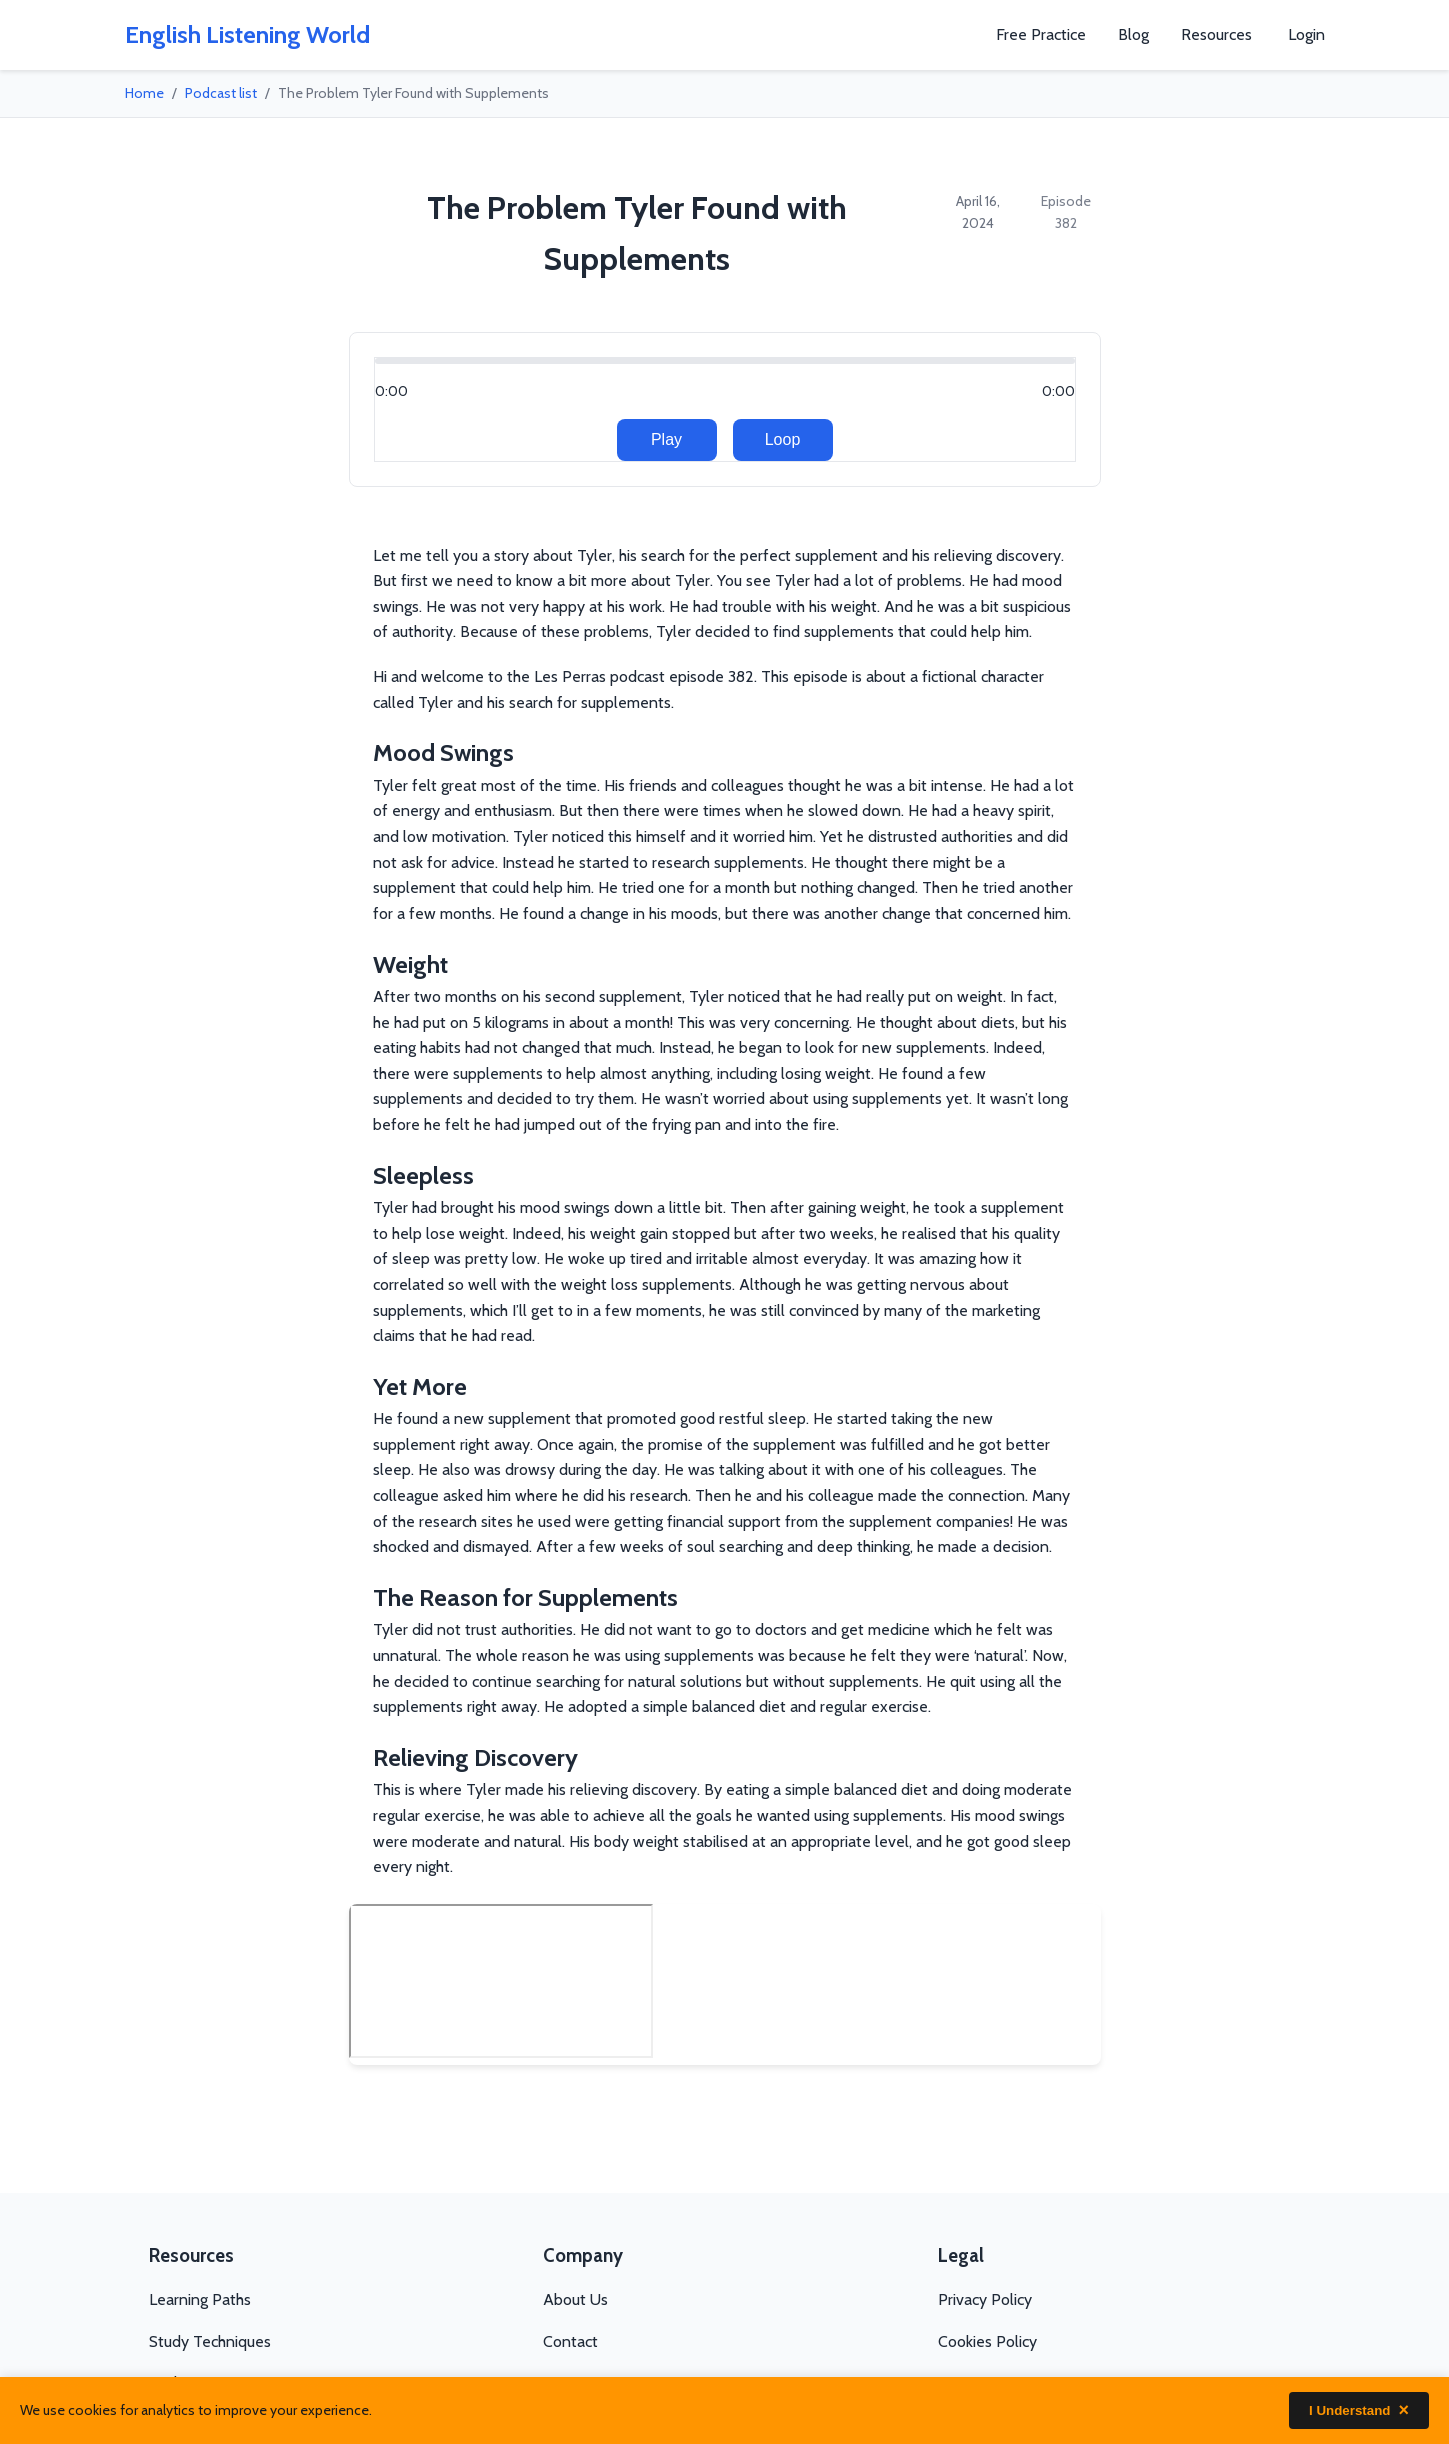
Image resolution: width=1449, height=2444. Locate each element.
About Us (575, 2299)
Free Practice (1041, 34)
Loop (783, 439)
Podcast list (221, 93)
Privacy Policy (985, 2299)
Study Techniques (210, 2341)
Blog (1133, 34)
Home (144, 93)
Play (666, 439)
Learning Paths (200, 2299)
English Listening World (247, 34)
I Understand (1359, 2410)
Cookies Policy (987, 2341)
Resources (1216, 34)
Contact (570, 2341)
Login (1306, 34)
